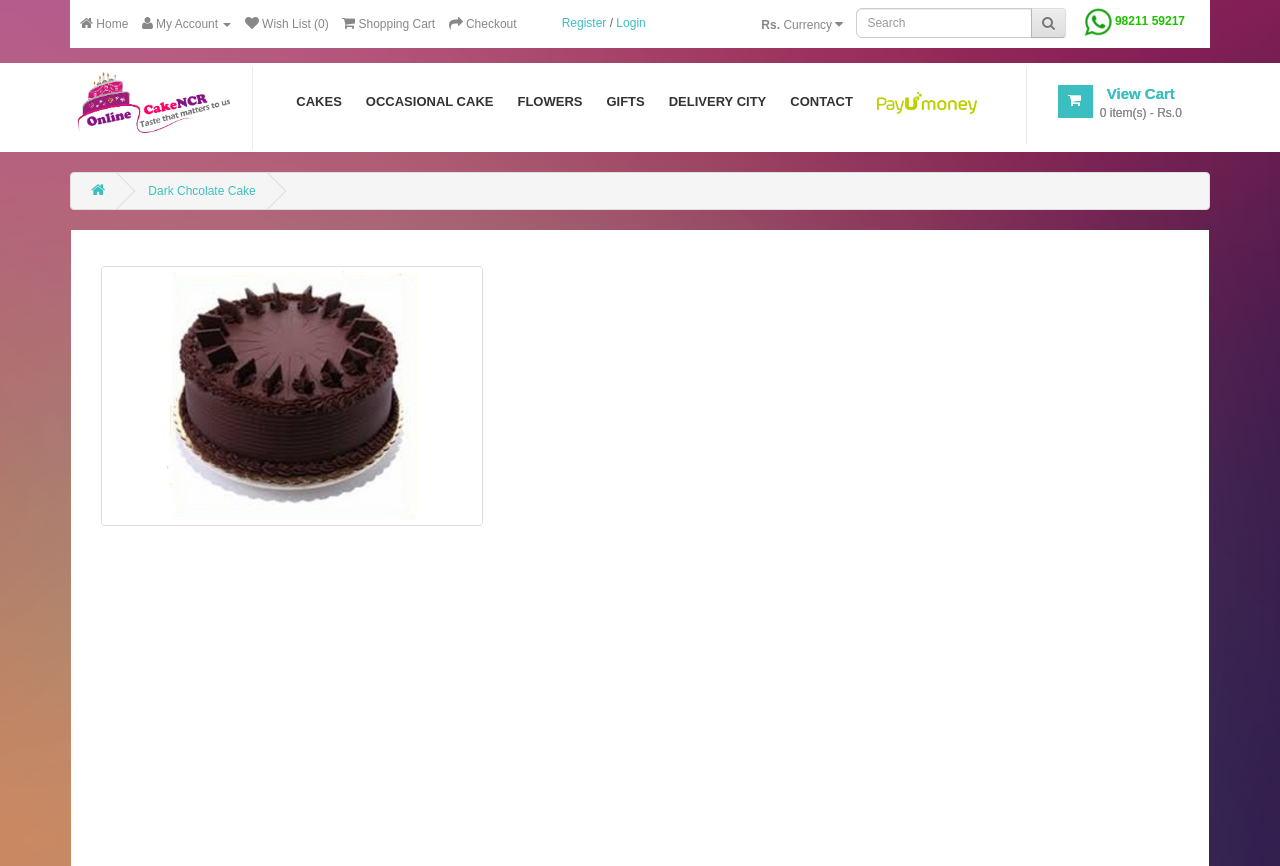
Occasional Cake (430, 101)
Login (630, 23)
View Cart (1141, 93)
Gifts (625, 101)
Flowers (549, 101)
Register (584, 23)
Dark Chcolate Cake (201, 191)
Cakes (319, 101)
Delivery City (718, 101)
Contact (821, 101)
